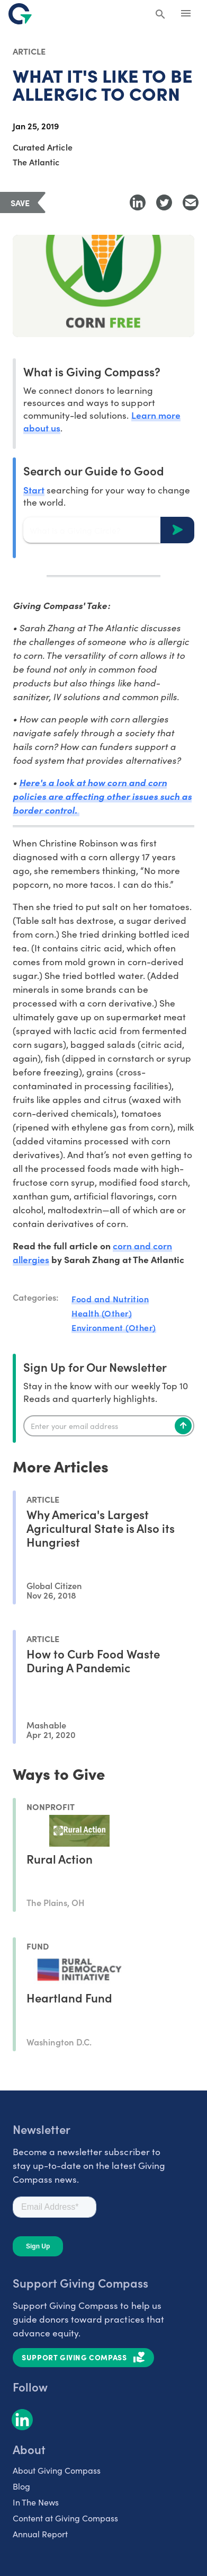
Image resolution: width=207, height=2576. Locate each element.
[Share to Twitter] (164, 202)
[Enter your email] (108, 1425)
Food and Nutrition (110, 1298)
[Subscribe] (183, 1425)
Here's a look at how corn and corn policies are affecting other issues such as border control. (102, 796)
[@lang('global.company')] (20, 13)
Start (33, 489)
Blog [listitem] (21, 2486)
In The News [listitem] (36, 2502)
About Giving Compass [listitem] (57, 2470)
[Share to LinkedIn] (138, 202)
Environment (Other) (113, 1327)
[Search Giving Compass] (160, 15)
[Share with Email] (191, 202)
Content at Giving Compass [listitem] (65, 2518)
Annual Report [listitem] (40, 2533)
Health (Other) (101, 1313)
